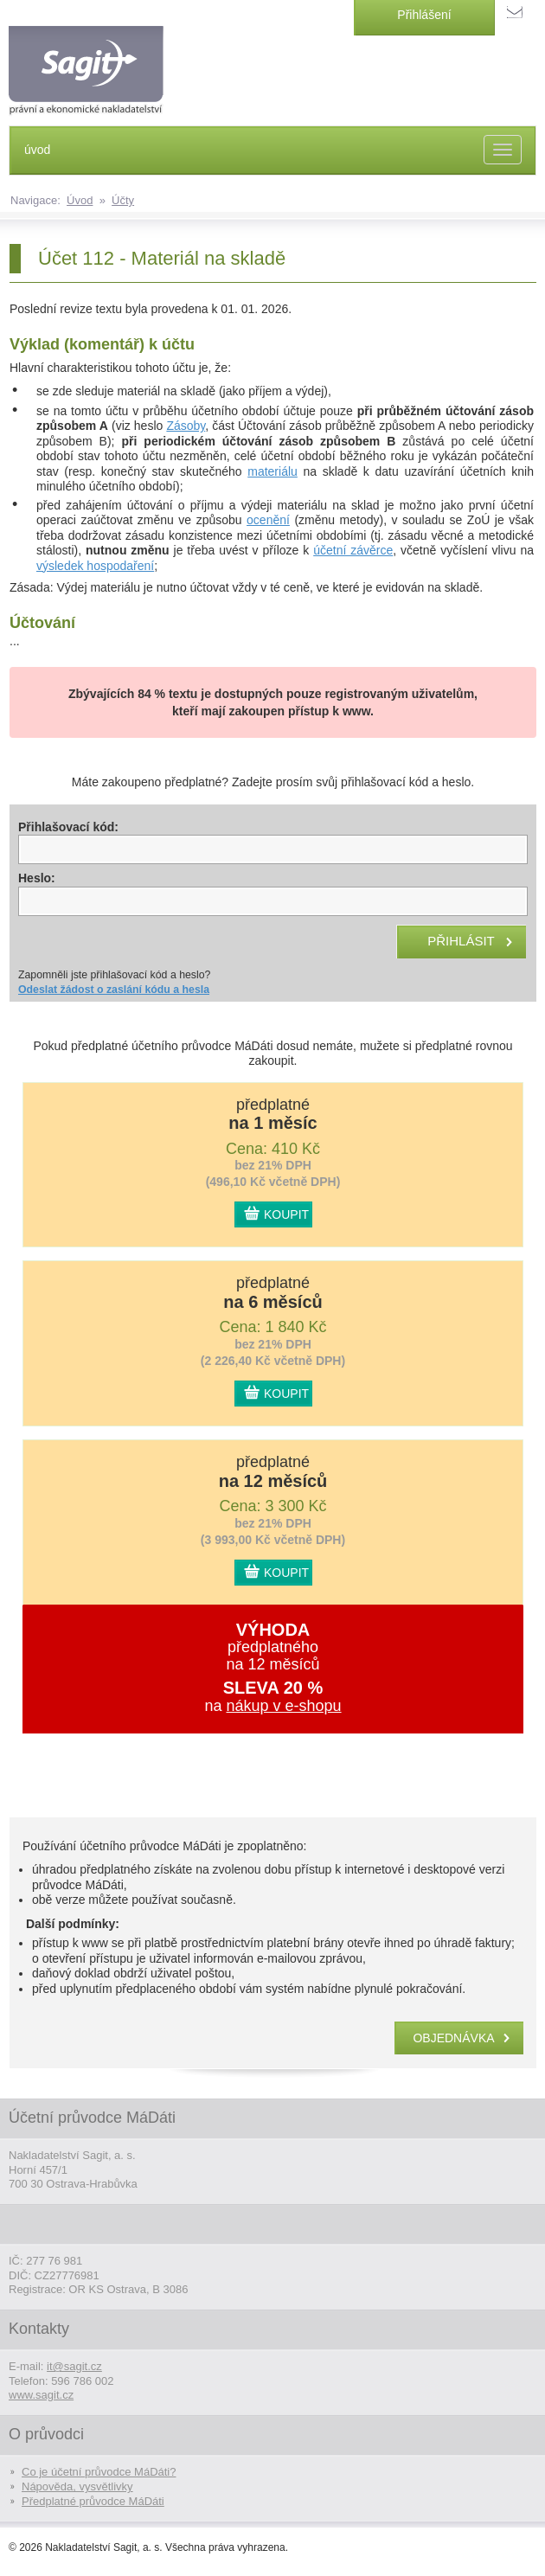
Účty (123, 200)
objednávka (453, 2038)
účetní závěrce (353, 550)
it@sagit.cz (74, 2366)
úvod (37, 150)
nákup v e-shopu (283, 1705)
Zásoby (185, 426)
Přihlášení (424, 15)
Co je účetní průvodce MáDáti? (99, 2471)
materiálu (272, 471)
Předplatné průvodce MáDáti (93, 2501)
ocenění (268, 520)
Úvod (80, 200)
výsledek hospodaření (95, 566)
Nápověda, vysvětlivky (77, 2486)
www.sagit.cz (41, 2394)
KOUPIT (286, 1214)
